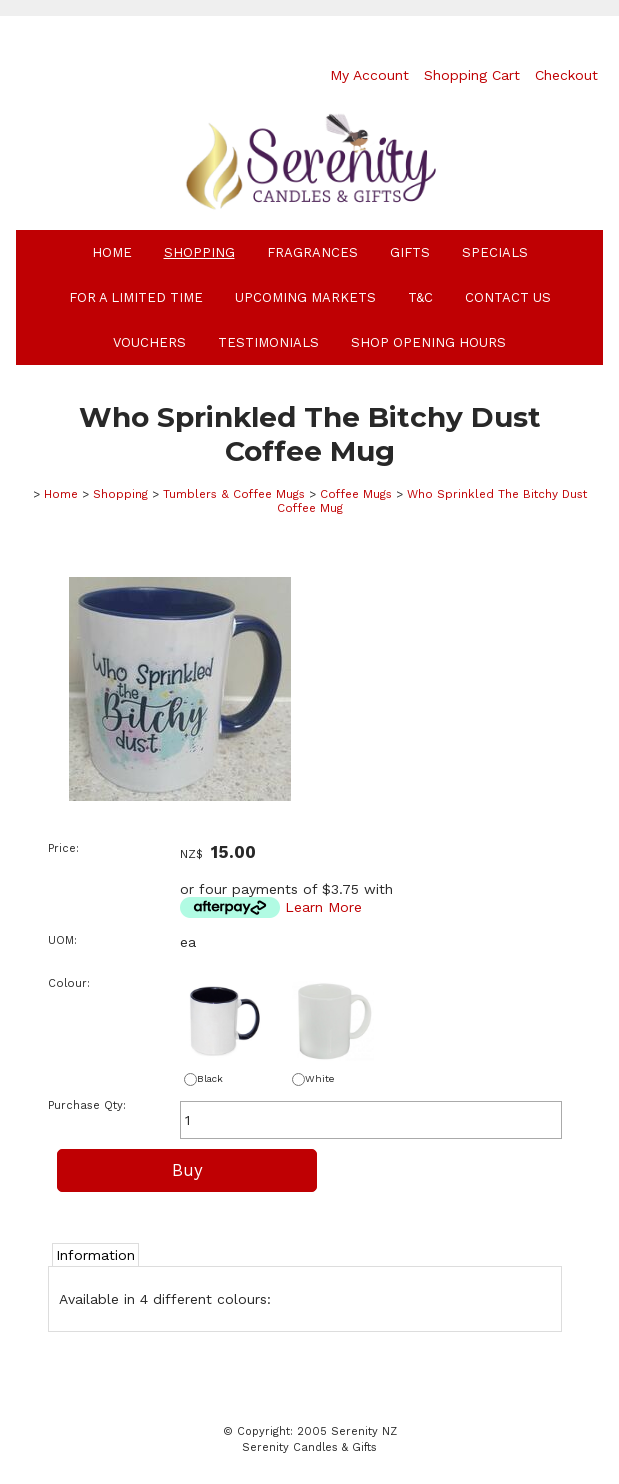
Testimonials (268, 342)
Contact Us (508, 297)
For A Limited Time (136, 297)
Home (112, 252)
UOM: (62, 940)
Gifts (410, 252)
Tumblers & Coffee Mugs (234, 494)
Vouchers (149, 342)
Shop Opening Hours (428, 342)
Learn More (323, 907)
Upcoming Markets (305, 297)
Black (203, 1078)
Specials (495, 252)
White (313, 1078)
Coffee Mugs (356, 494)
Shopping (199, 252)
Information (95, 1255)
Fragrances (312, 252)
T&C (420, 297)
